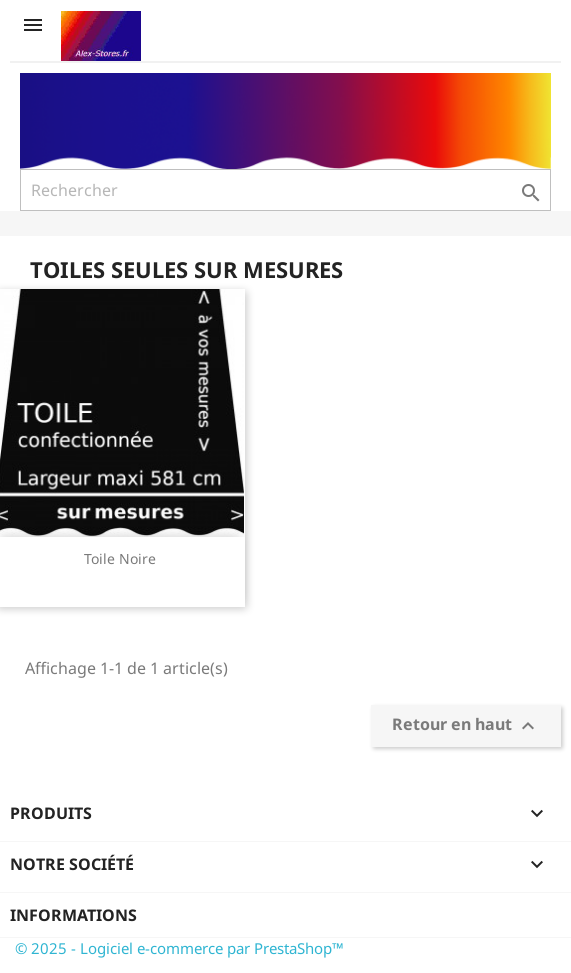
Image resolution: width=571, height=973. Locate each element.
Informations (73, 915)
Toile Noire (120, 558)
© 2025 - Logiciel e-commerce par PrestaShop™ (179, 948)
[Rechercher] (285, 190)
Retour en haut (466, 725)
